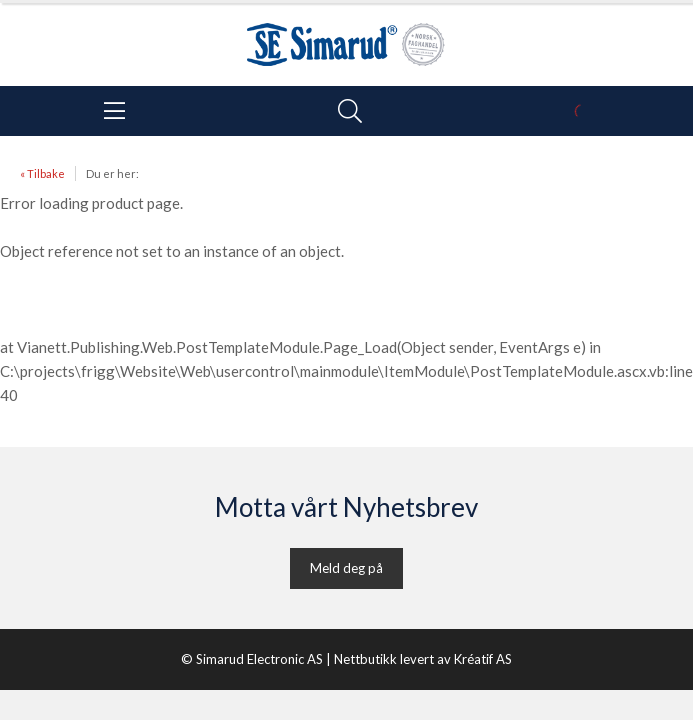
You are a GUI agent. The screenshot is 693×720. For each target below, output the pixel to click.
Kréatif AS (483, 659)
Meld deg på (346, 568)
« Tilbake (42, 173)
